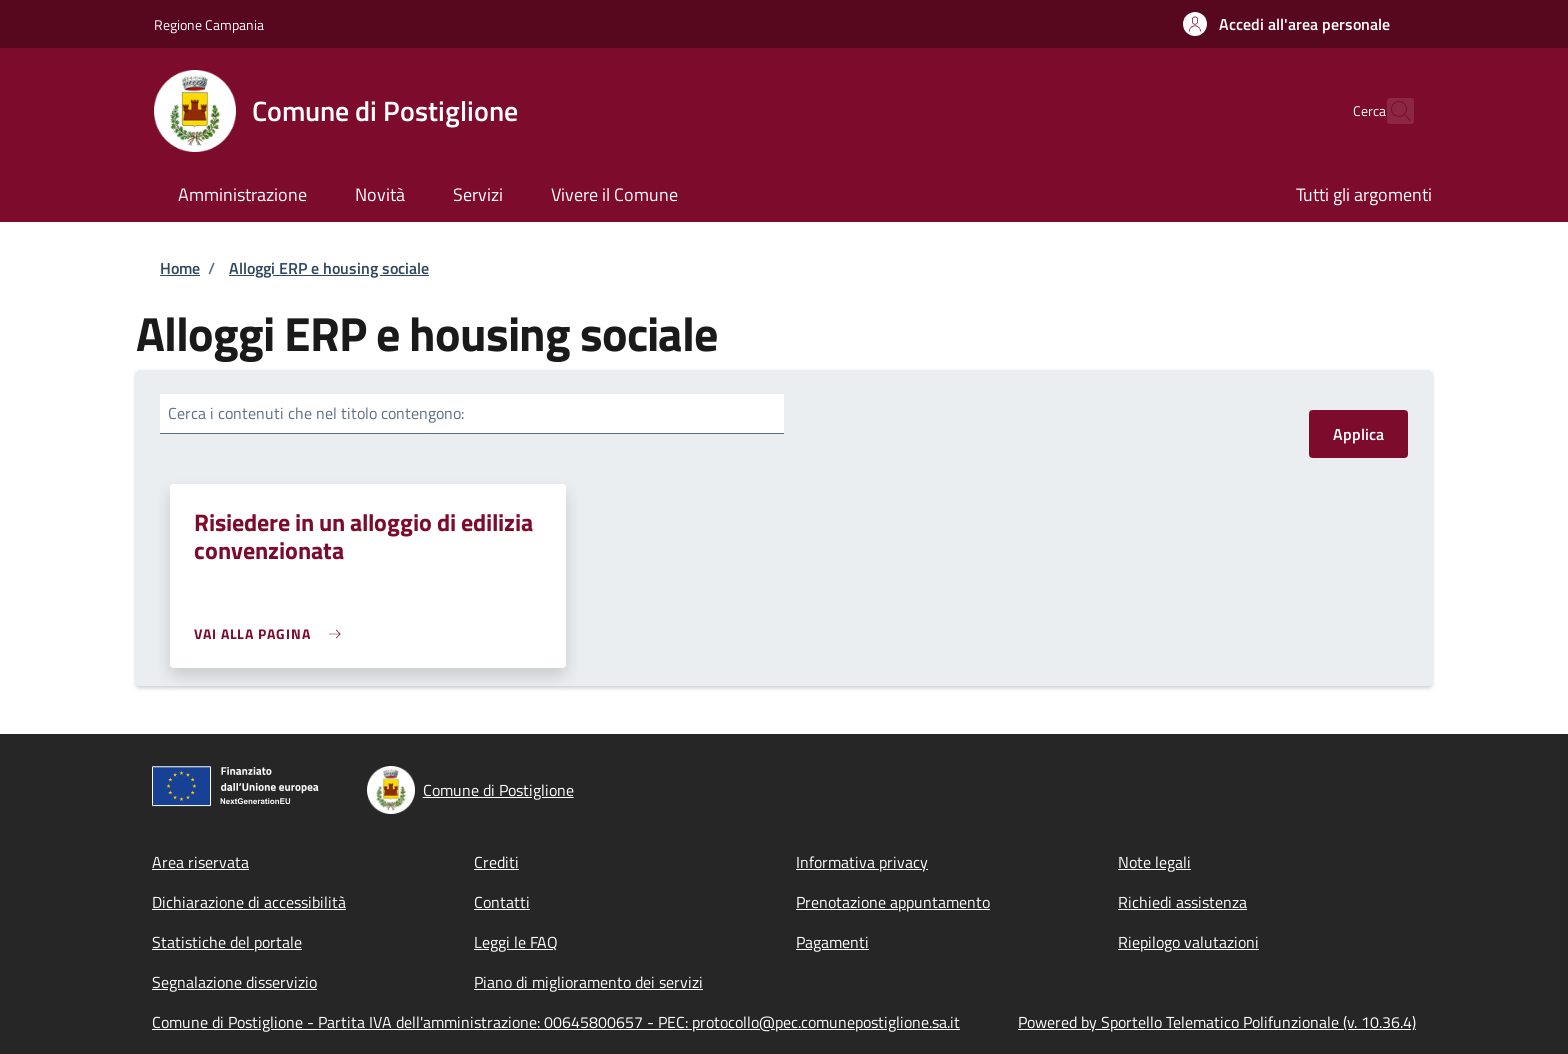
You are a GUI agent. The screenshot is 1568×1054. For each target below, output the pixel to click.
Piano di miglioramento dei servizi (588, 982)
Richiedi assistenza (1182, 902)
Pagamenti (832, 942)
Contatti (502, 902)
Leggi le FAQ (516, 942)
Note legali (1154, 862)
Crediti (496, 862)
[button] (1286, 24)
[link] (272, 633)
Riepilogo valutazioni (1188, 942)
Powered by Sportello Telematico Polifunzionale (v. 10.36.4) (1217, 1022)
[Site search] (1390, 111)
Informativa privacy (862, 862)
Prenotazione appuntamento (893, 902)
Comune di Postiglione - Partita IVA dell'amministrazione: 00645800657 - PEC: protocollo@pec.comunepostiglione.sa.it (556, 1022)
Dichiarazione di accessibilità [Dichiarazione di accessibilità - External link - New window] (249, 902)
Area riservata (200, 862)
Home (180, 268)
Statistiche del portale (227, 942)
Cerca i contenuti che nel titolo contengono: (316, 413)
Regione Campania (209, 24)
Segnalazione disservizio (234, 982)
